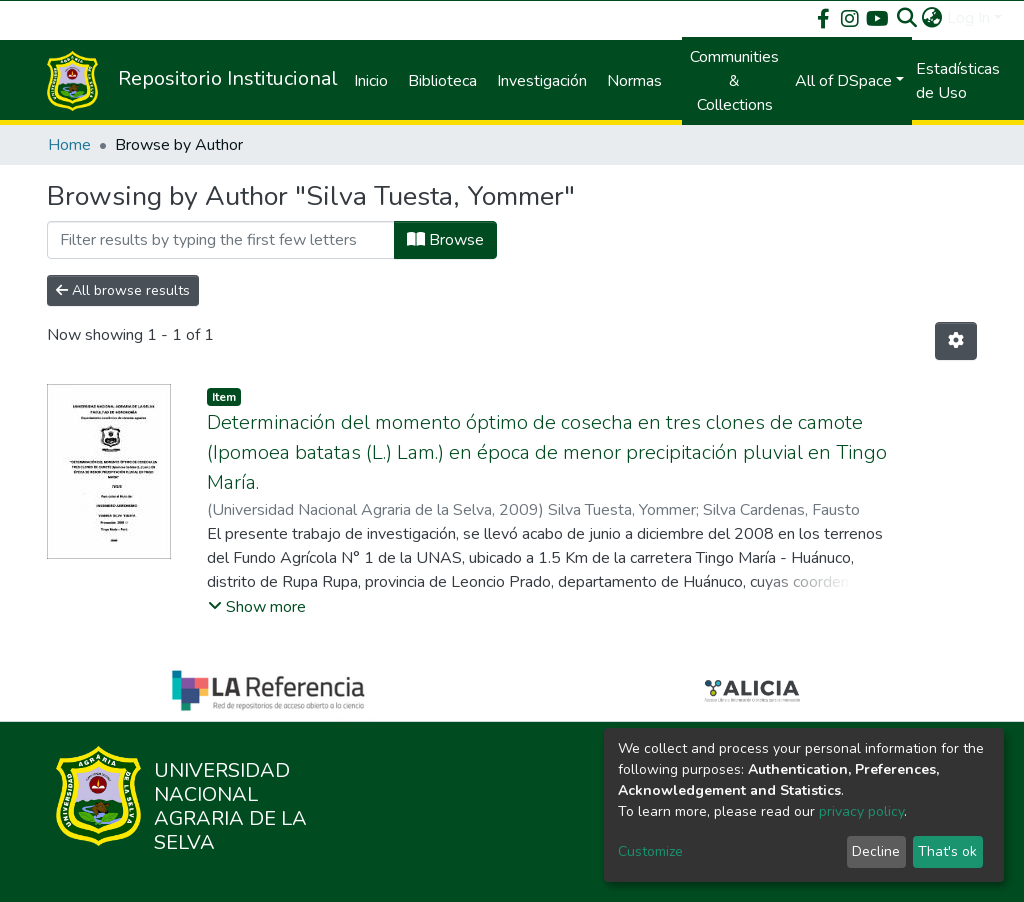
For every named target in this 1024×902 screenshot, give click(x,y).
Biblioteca (442, 81)
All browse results (123, 290)
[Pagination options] (956, 341)
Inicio (371, 81)
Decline (876, 851)
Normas (634, 81)
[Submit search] (907, 18)
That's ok (947, 851)
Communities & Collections (734, 81)
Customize (650, 851)
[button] (932, 18)
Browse (445, 240)
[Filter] (221, 240)
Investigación (542, 81)
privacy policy (861, 811)
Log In (968, 18)
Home (69, 145)
